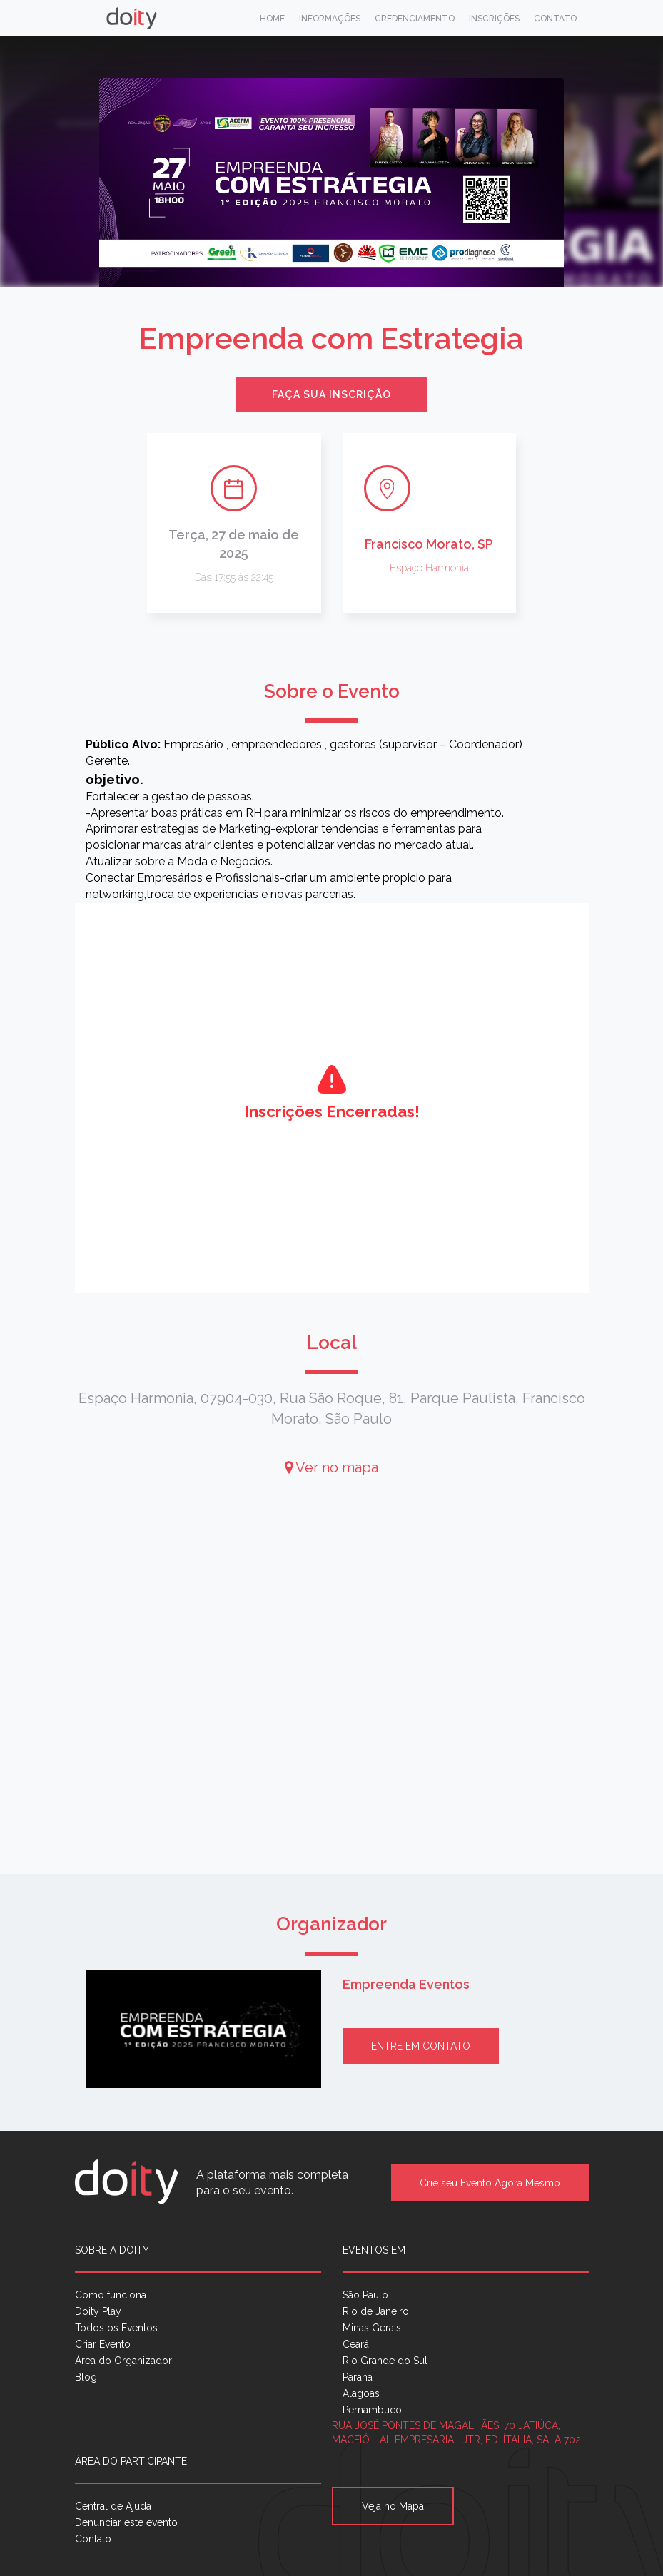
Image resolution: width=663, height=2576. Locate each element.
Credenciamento (415, 19)
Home (272, 19)
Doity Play (98, 2311)
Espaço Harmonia (429, 568)
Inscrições (494, 19)
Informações (329, 19)
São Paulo (365, 2295)
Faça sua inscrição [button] (331, 394)
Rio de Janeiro (376, 2311)
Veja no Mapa (393, 2506)
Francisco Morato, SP (429, 543)
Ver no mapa (331, 1467)
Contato (555, 19)
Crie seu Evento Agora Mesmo (490, 2183)
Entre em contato (420, 2046)
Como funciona (110, 2295)
